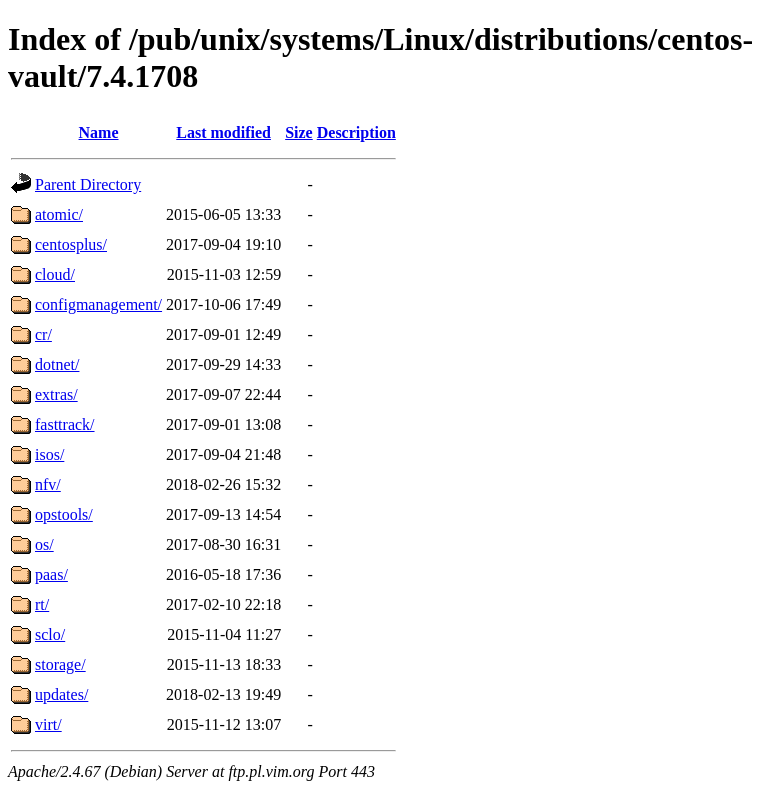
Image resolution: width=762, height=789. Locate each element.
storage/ (60, 664)
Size (299, 132)
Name (99, 132)
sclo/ (50, 634)
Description (356, 132)
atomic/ (59, 214)
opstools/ (64, 514)
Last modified (223, 132)
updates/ (61, 694)
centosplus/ (71, 244)
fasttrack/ (65, 424)
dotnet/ (57, 364)
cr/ (43, 334)
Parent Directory (88, 184)
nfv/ (48, 484)
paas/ (51, 574)
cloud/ (55, 274)
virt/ (48, 724)
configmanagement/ (98, 304)
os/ (44, 544)
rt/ (42, 604)
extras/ (56, 394)
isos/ (49, 454)
